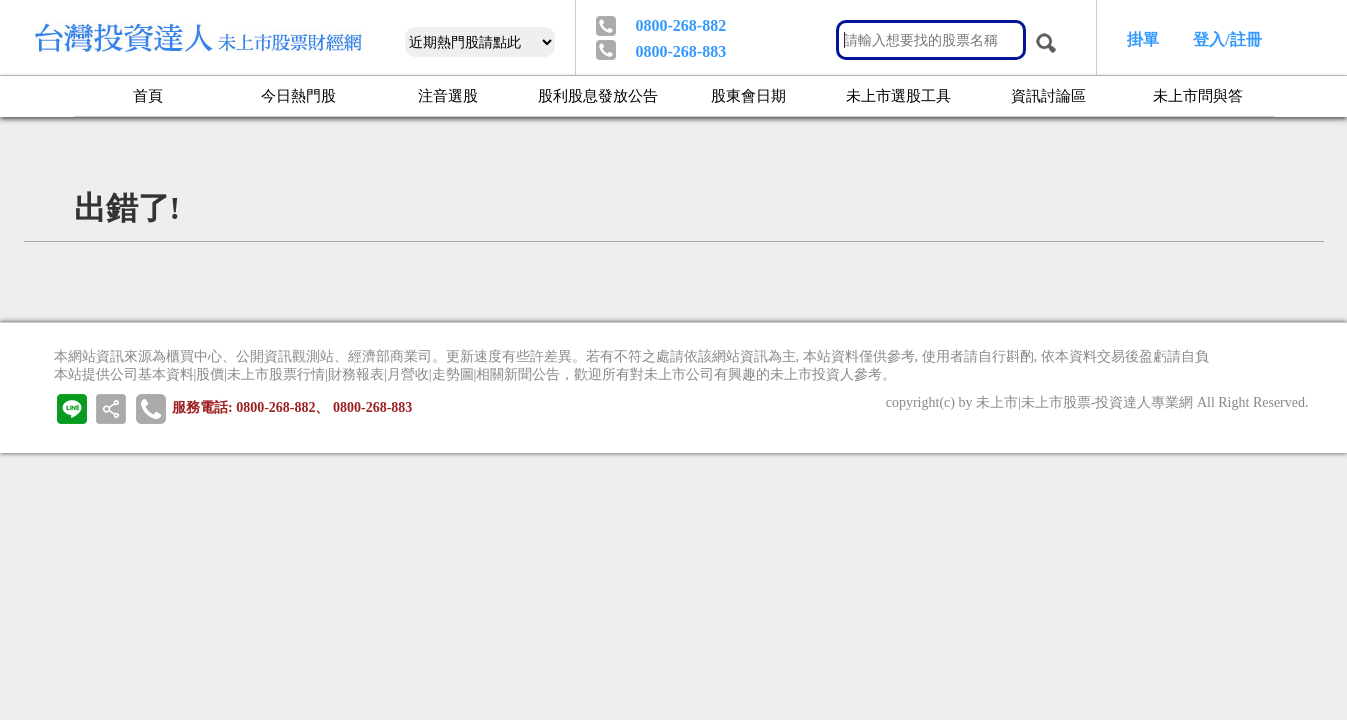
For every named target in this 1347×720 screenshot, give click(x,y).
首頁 (148, 95)
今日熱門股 (298, 95)
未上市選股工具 (898, 95)
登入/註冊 (1227, 39)
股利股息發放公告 (598, 95)
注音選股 (448, 95)
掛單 (1143, 39)
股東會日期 (748, 95)
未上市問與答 (1198, 95)
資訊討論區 (1048, 95)
